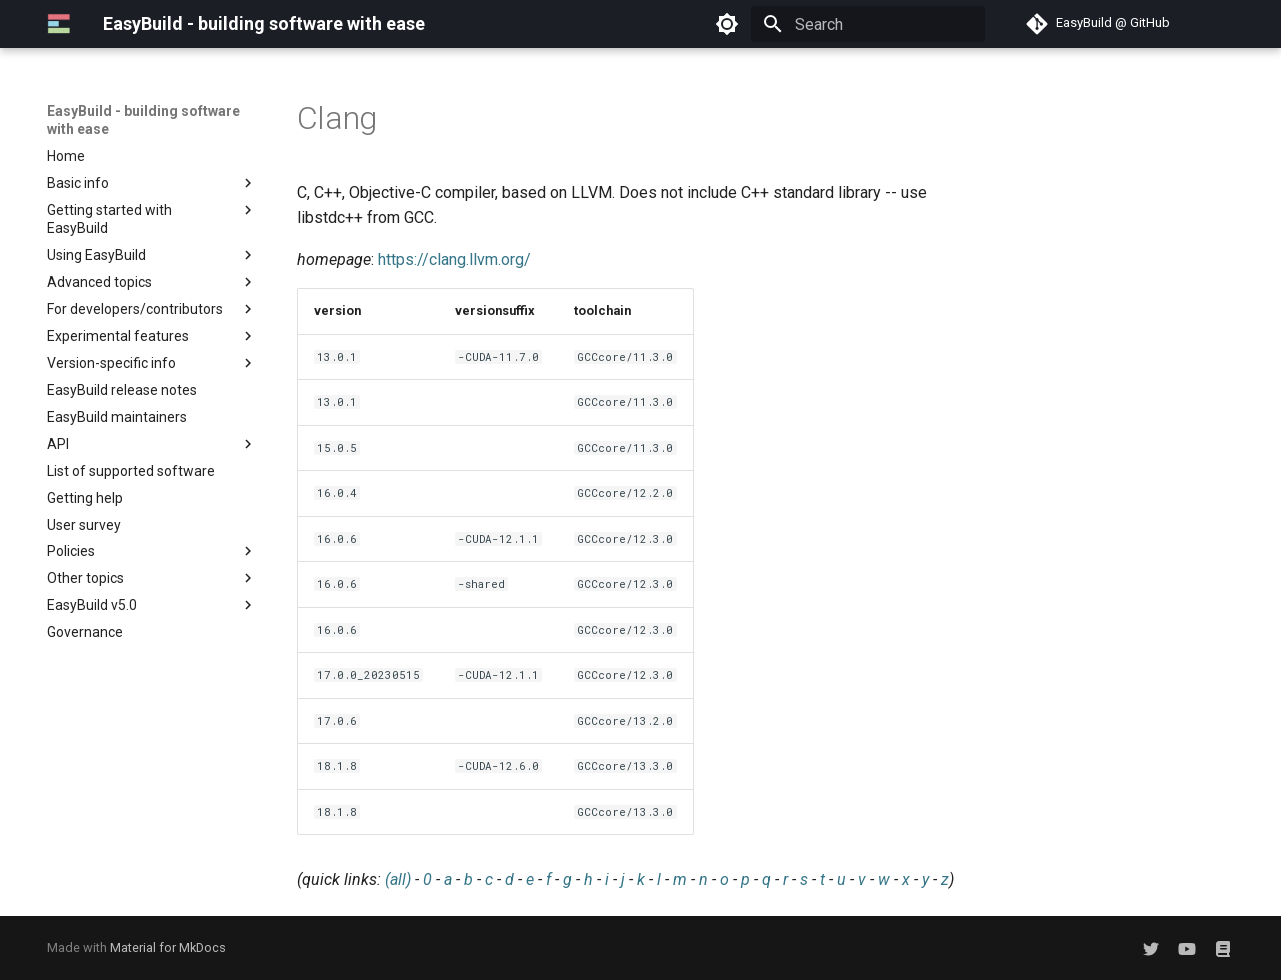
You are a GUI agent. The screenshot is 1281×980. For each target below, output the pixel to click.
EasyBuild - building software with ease (143, 120)
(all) (398, 879)
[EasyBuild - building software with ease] (59, 24)
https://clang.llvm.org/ (454, 259)
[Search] (868, 24)
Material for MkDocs (168, 947)
